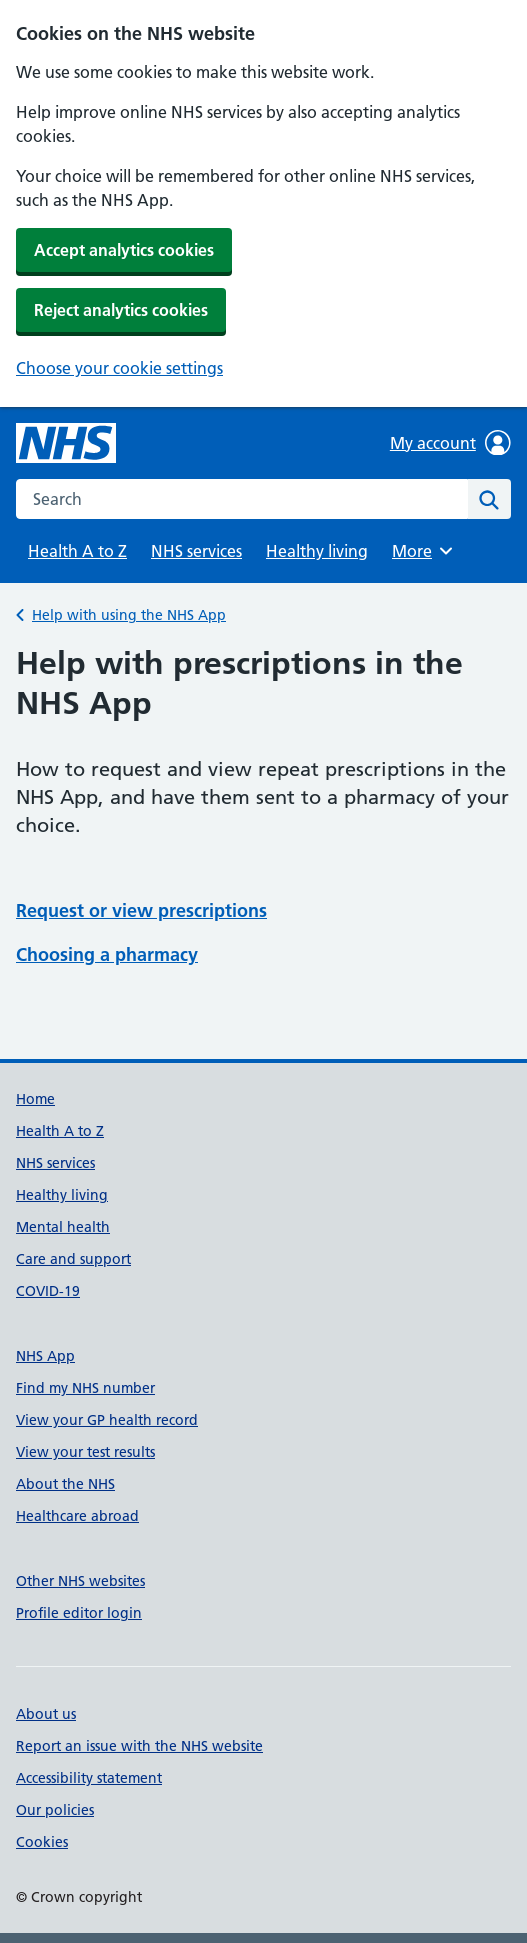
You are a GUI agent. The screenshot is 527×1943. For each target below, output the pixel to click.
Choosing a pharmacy (107, 954)
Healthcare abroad (77, 1516)
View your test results (85, 1452)
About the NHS (65, 1484)
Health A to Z (77, 551)
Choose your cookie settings (119, 368)
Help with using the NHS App (129, 615)
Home (35, 1099)
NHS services (196, 551)
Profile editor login (79, 1613)
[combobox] (242, 499)
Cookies (42, 1842)
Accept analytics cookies (124, 250)
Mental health (63, 1227)
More (425, 551)
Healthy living (317, 551)
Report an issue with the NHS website (139, 1746)
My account (450, 443)
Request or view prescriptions (141, 910)
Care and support (73, 1259)
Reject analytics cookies (121, 310)
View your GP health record (107, 1420)
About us (46, 1714)
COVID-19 (48, 1291)
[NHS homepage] (66, 443)
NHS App (45, 1356)
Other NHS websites (80, 1581)
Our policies (55, 1810)
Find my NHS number (85, 1388)
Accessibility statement (89, 1778)
